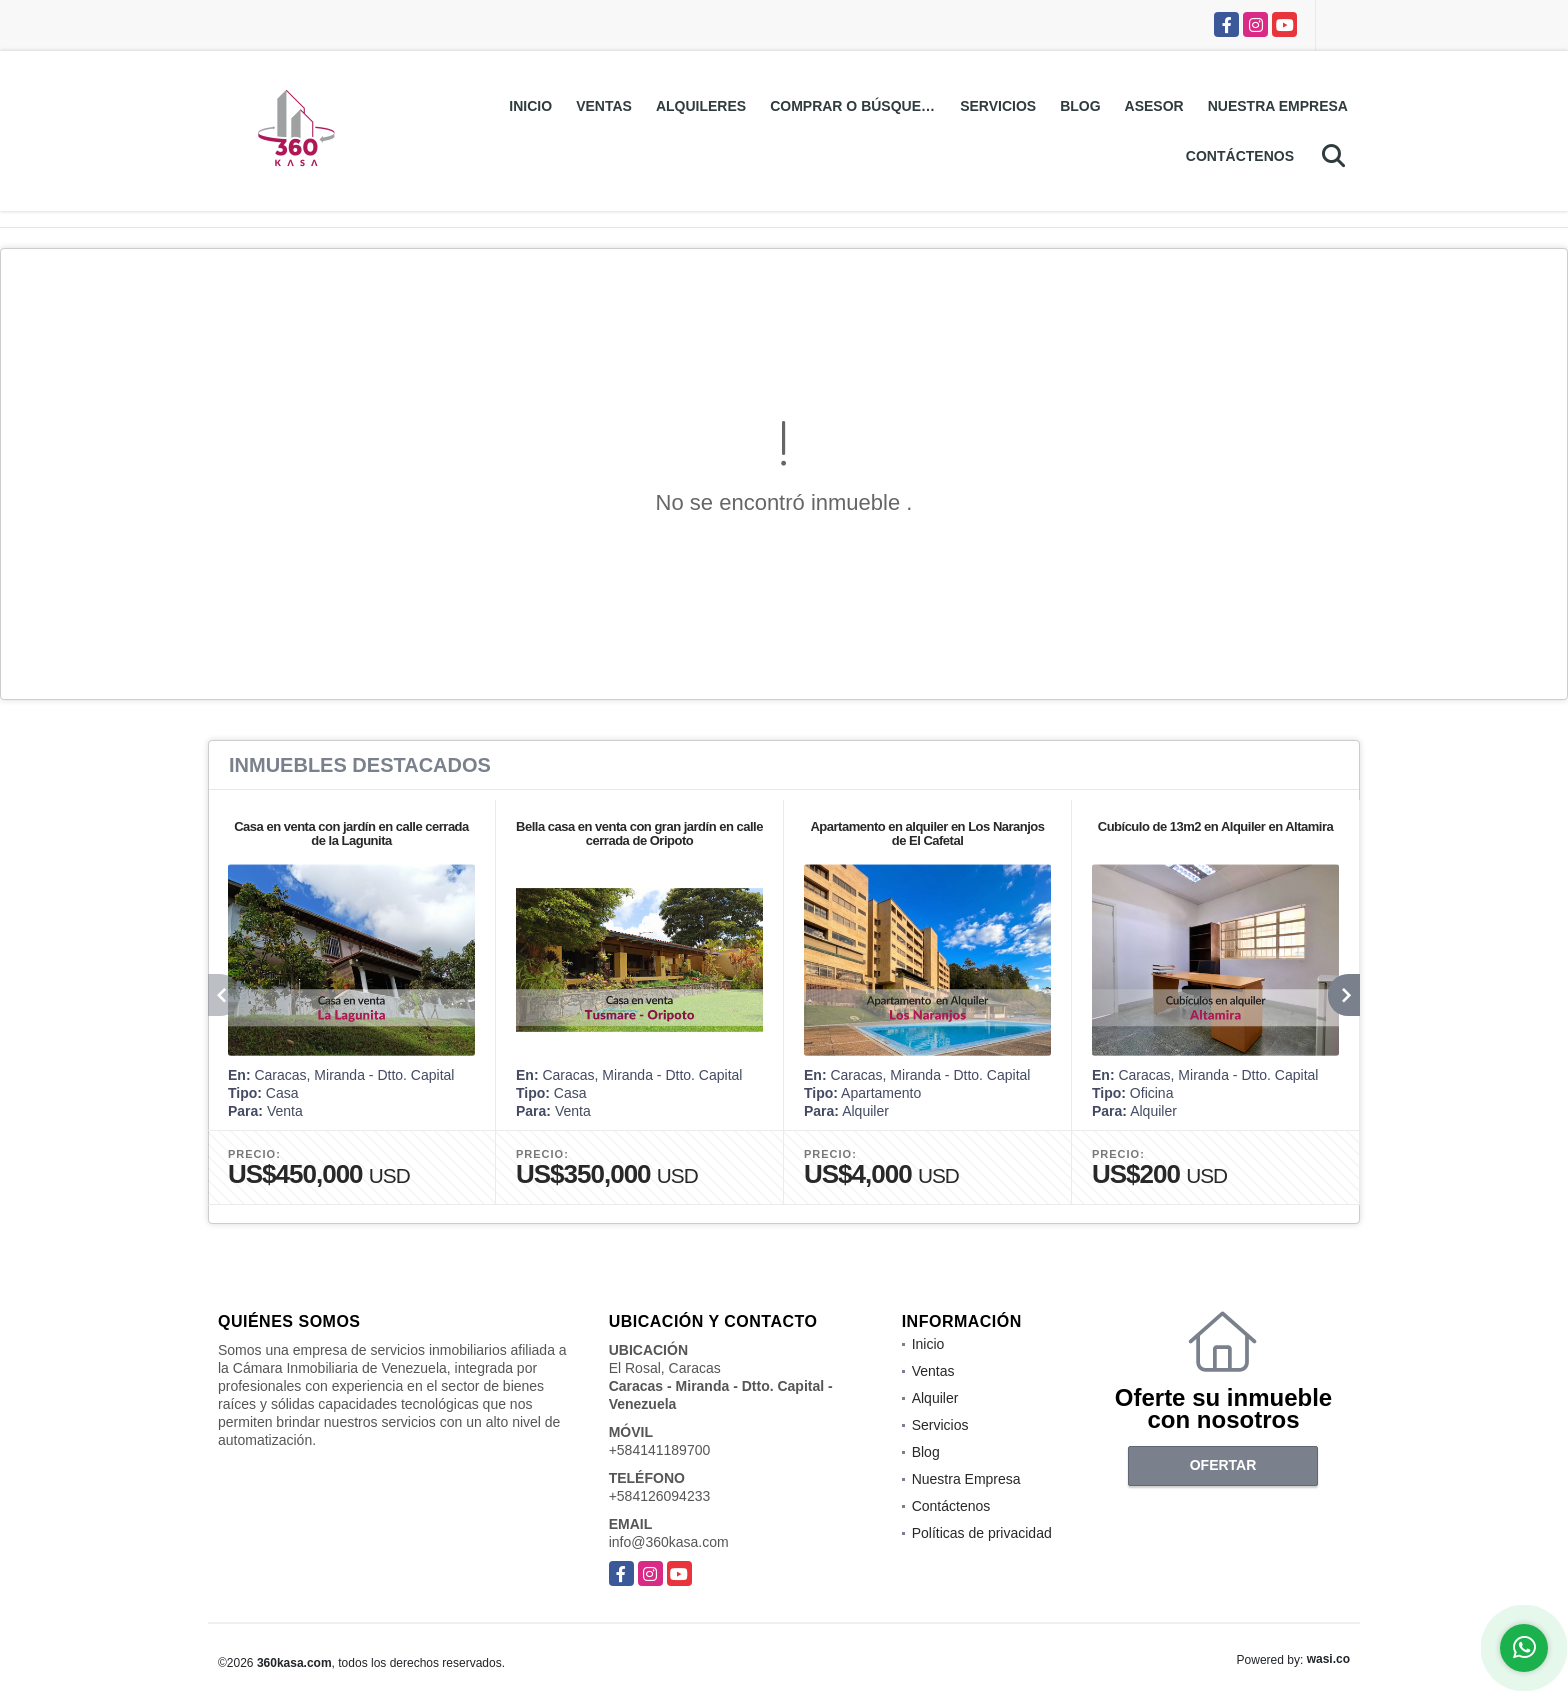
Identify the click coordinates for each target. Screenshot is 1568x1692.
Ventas (604, 106)
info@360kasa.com (669, 1542)
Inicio (530, 106)
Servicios (998, 106)
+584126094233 (660, 1496)
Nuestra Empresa (1278, 106)
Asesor (1154, 106)
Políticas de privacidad (982, 1533)
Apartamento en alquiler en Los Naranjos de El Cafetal (927, 833)
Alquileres (701, 106)
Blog (1080, 106)
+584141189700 (660, 1450)
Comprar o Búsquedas (859, 106)
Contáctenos (1240, 156)
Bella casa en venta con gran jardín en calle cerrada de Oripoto (639, 833)
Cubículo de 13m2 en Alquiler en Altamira (1216, 826)
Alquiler (935, 1398)
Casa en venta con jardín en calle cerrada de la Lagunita (351, 833)
